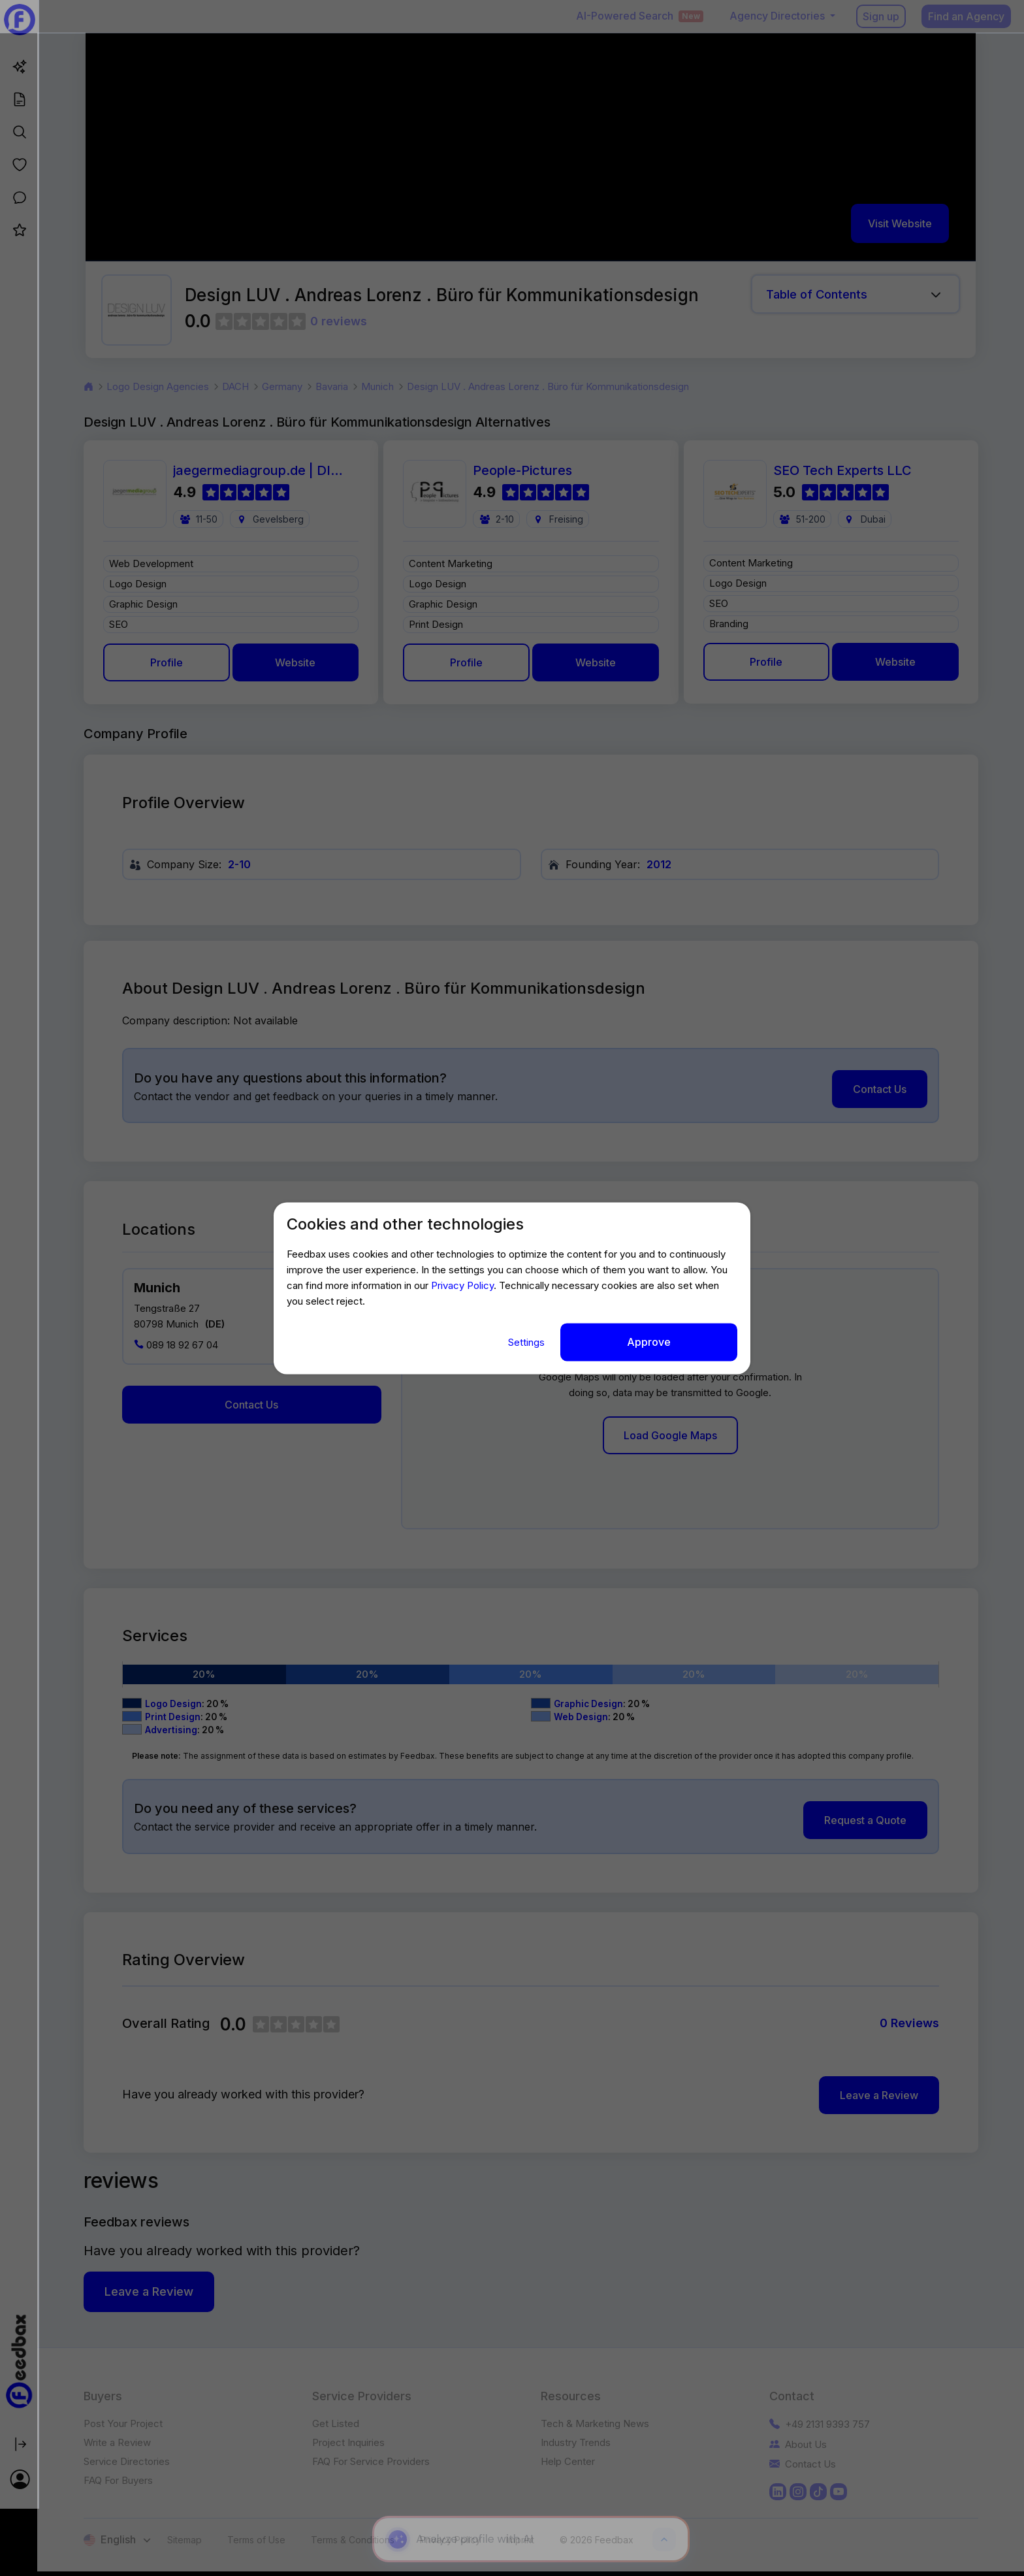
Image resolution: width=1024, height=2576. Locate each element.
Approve (649, 1341)
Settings (527, 1342)
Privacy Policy (462, 1286)
